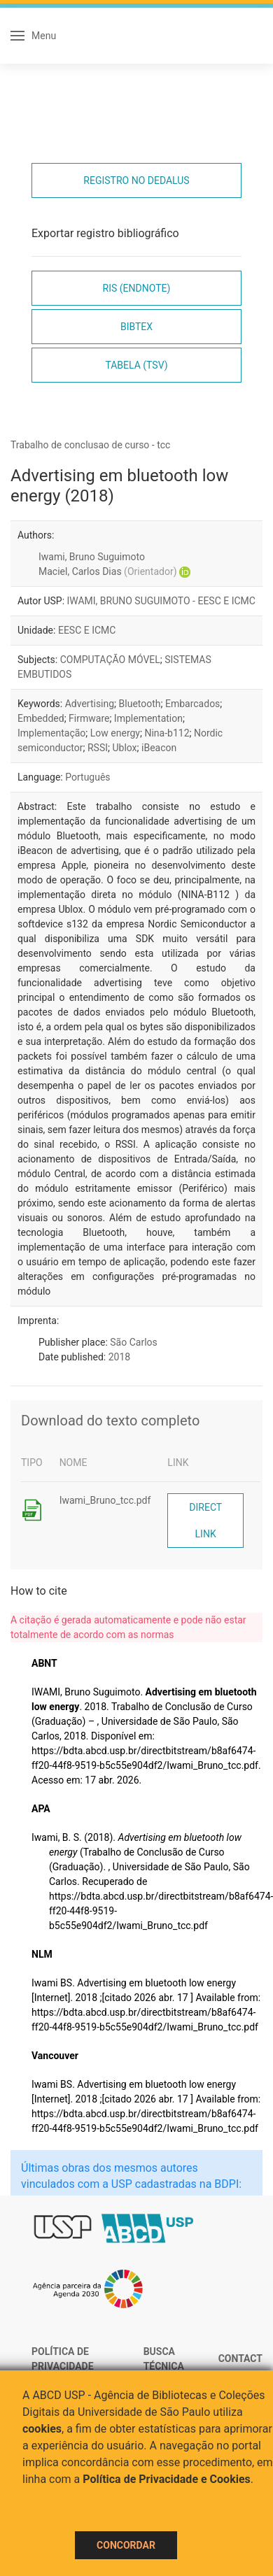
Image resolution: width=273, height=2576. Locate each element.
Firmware (89, 718)
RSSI (98, 747)
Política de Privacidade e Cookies (167, 2479)
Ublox (124, 747)
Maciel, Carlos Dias (107, 571)
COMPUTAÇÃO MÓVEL (110, 659)
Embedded (41, 718)
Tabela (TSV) (136, 365)
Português (87, 777)
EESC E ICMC (87, 630)
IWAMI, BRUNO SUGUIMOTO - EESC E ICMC (161, 600)
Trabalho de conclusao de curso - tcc (90, 444)
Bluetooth (140, 703)
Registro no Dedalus (136, 180)
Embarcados (192, 703)
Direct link (205, 1520)
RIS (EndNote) (137, 288)
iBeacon (158, 747)
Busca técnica (164, 2359)
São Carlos (133, 1342)
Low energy (115, 733)
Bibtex (136, 326)
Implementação (51, 733)
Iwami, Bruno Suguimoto (91, 556)
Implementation (148, 718)
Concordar (126, 2545)
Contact (240, 2358)
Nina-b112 (166, 733)
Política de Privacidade (62, 2359)
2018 (119, 1356)
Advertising (89, 703)
